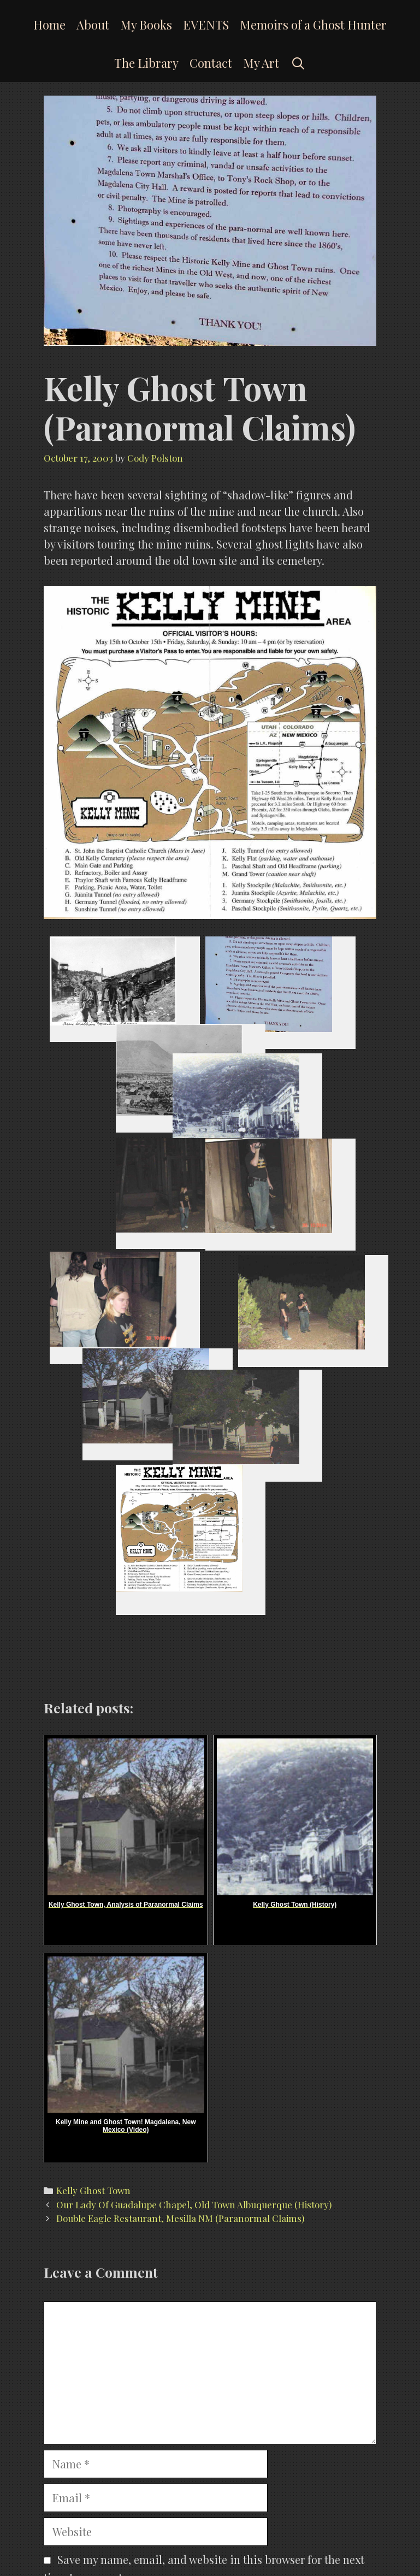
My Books (146, 24)
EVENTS (206, 24)
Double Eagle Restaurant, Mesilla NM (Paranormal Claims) (180, 2218)
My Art (261, 63)
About (92, 24)
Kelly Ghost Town (93, 2190)
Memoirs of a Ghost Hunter (313, 24)
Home (49, 24)
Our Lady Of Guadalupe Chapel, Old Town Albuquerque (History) (194, 2204)
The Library (146, 63)
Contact (211, 63)
